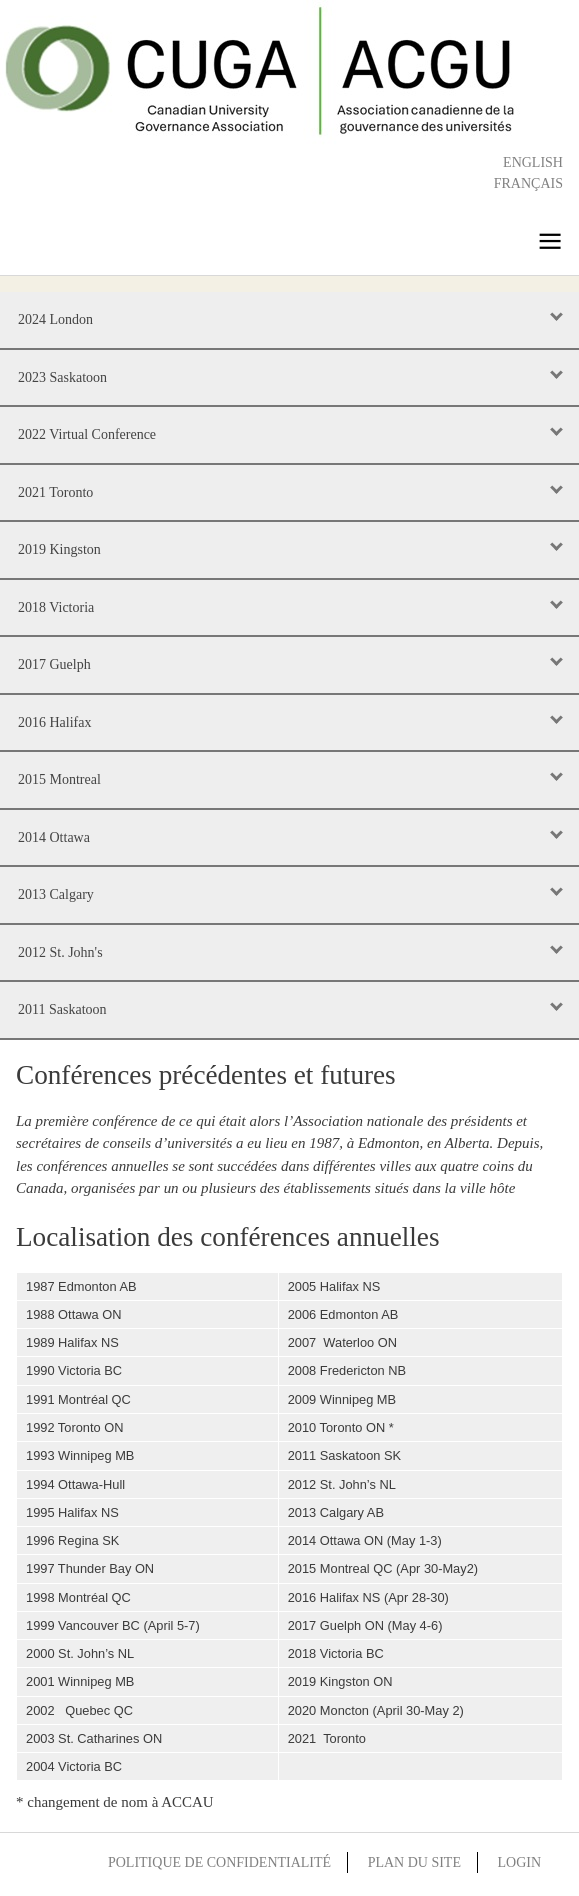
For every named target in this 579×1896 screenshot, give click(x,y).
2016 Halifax (54, 722)
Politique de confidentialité (219, 1862)
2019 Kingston (59, 549)
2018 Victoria (56, 607)
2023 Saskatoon (62, 377)
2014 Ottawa (54, 837)
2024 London (55, 319)
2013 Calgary (56, 894)
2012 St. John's (60, 952)
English (533, 162)
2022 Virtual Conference (87, 434)
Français (528, 183)
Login (519, 1862)
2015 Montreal (59, 779)
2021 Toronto (55, 492)
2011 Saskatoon (62, 1009)
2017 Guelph (54, 664)
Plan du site (414, 1862)
